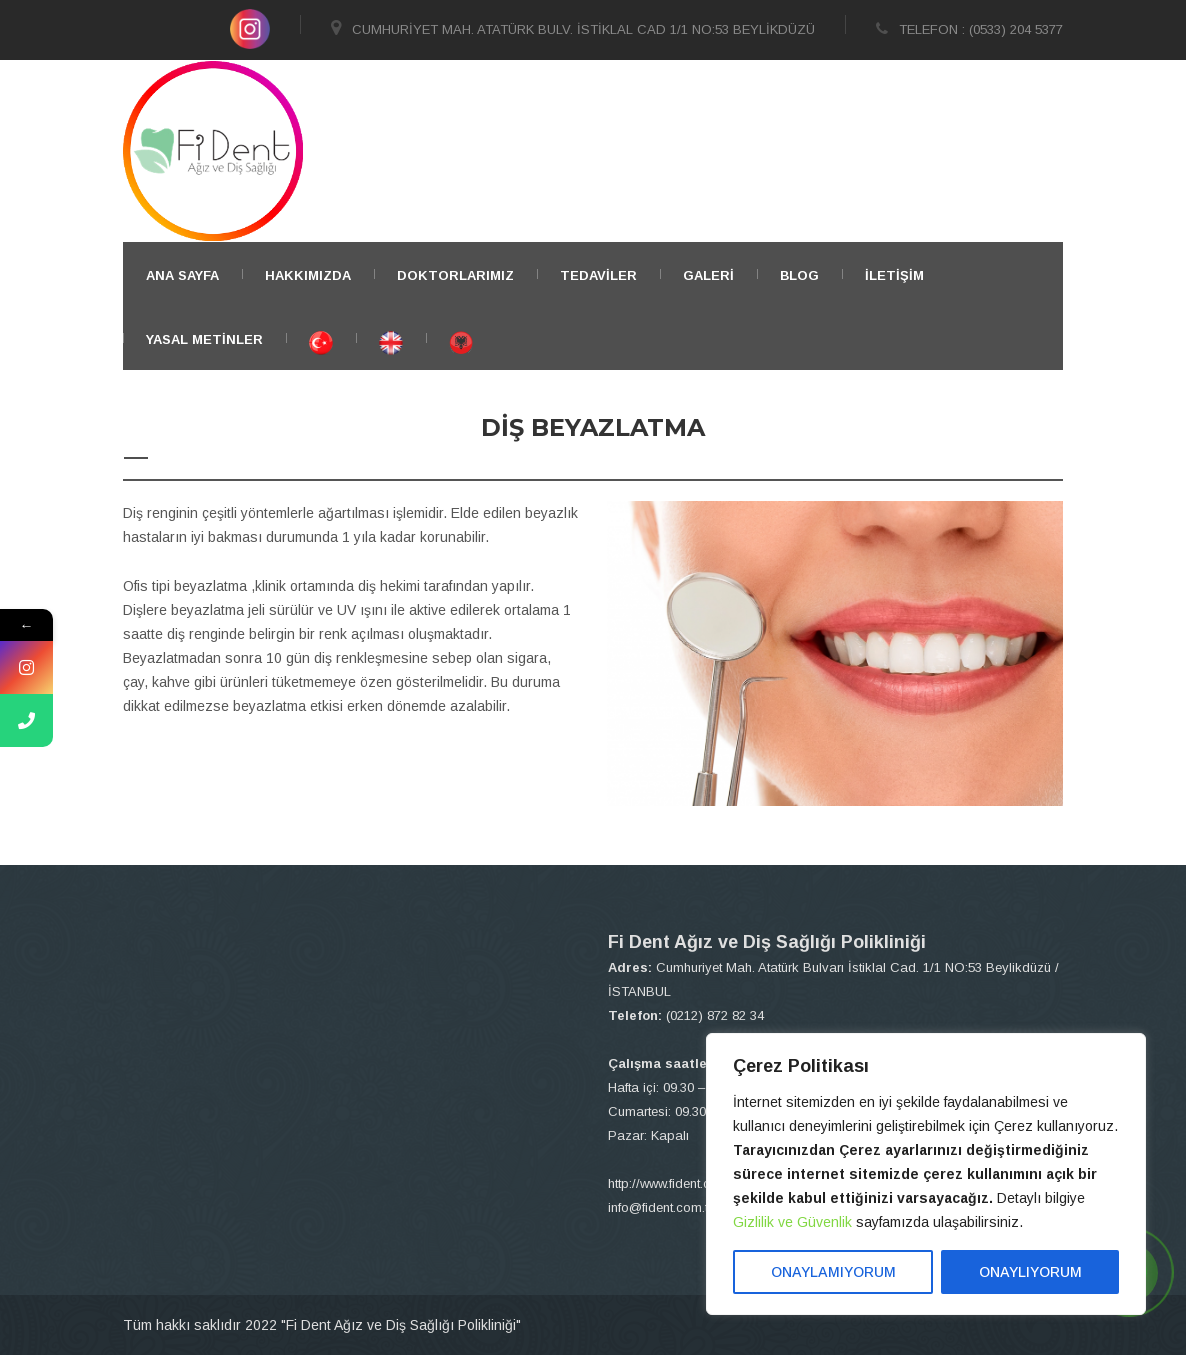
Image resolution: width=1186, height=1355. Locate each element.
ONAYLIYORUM (1030, 1272)
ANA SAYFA (182, 275)
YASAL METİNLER (204, 339)
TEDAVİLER (598, 275)
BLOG (799, 275)
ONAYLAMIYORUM (833, 1272)
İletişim (894, 275)
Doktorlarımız (455, 275)
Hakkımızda (308, 275)
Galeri (708, 275)
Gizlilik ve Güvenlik (792, 1222)
